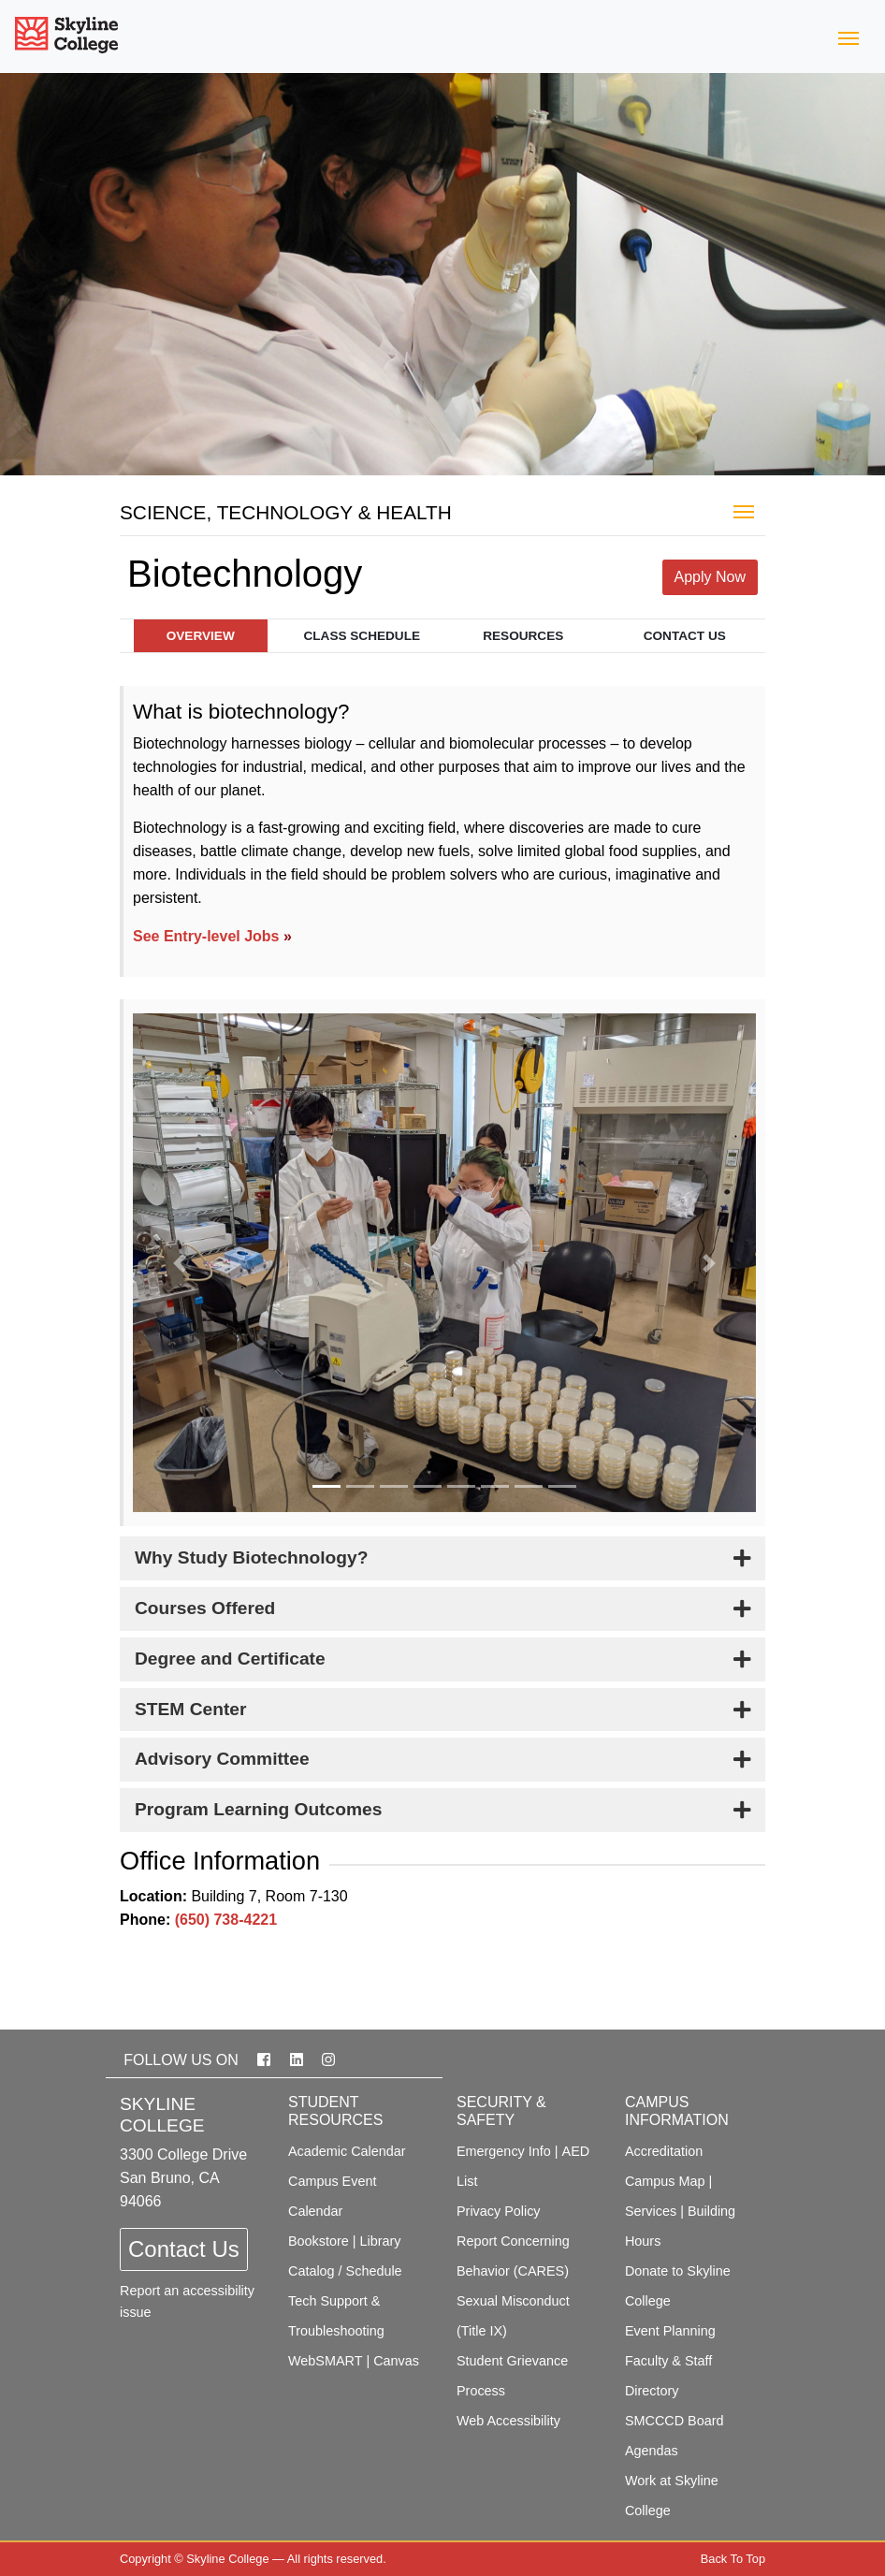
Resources (523, 636)
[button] (179, 1262)
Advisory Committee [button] (222, 1758)
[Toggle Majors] (743, 510)
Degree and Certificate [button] (230, 1658)
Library (380, 2241)
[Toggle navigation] (848, 36)
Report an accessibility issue (187, 2301)
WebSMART (325, 2360)
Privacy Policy (499, 2211)
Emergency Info (504, 2151)
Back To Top (733, 2559)
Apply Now (710, 577)
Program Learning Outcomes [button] (258, 1809)
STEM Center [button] (190, 1709)
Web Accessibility (508, 2420)
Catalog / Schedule (345, 2270)
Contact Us (685, 636)
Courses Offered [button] (205, 1608)
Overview (201, 636)
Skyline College (227, 2559)
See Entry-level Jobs (206, 936)
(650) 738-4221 (226, 1920)
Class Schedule (361, 636)
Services (650, 2211)
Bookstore (318, 2241)
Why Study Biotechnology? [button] (251, 1557)
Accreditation (664, 2151)
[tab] (442, 1558)
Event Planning (670, 2330)
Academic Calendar (347, 2151)
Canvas (396, 2360)
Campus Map (665, 2181)
